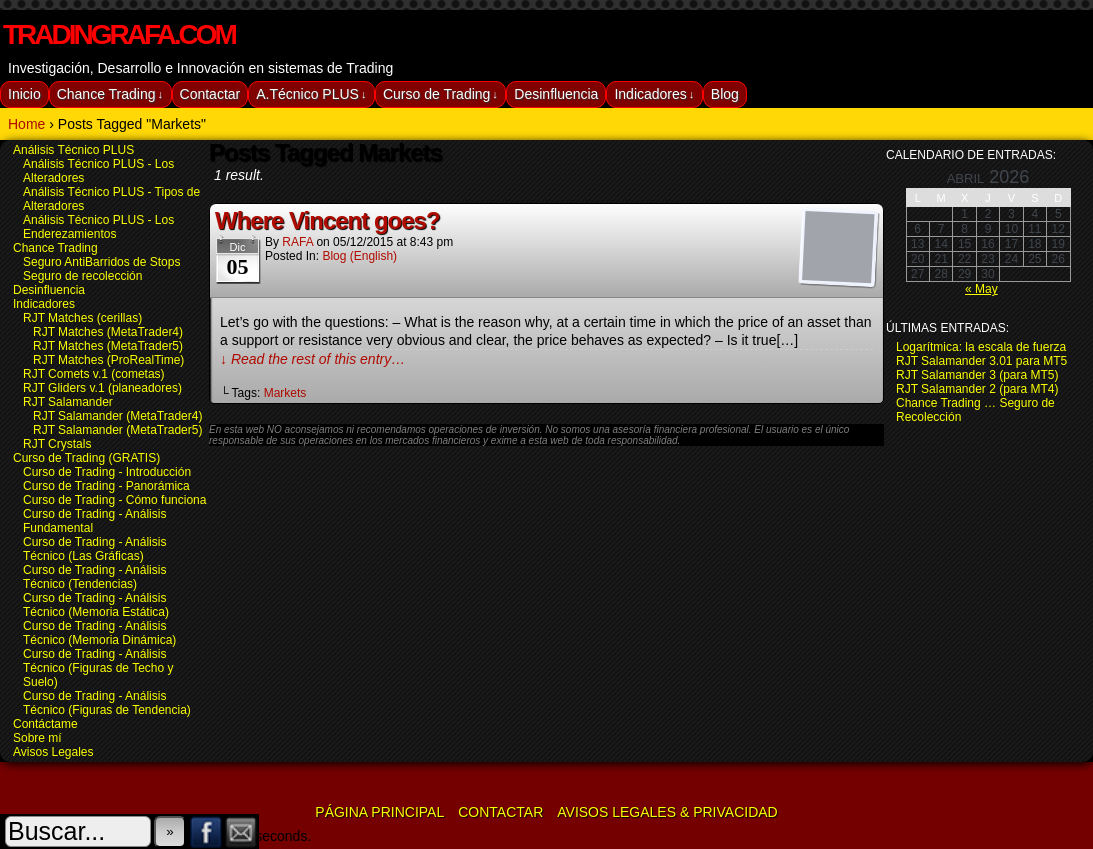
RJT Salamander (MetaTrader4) (117, 416)
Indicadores (654, 94)
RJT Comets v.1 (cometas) (94, 374)
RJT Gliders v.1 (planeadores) (102, 388)
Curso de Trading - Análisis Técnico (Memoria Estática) (96, 605)
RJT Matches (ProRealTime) (108, 360)
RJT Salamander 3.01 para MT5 (981, 361)
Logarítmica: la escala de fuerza (981, 347)
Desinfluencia (556, 94)
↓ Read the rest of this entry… (312, 359)
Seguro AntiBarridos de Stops (101, 262)
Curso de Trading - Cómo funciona (114, 500)
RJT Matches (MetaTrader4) (108, 332)
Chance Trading (110, 94)
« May (981, 289)
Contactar (210, 94)
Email (241, 831)
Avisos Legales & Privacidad (667, 812)
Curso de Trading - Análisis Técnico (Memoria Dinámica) (99, 633)
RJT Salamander (68, 402)
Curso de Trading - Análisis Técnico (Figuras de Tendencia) (107, 703)
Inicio (24, 94)
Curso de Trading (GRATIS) (86, 458)
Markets (285, 393)
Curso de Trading (440, 94)
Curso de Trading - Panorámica (106, 486)
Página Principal (379, 812)
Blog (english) (359, 256)
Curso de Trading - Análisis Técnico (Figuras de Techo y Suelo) (98, 668)
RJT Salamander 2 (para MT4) (977, 389)
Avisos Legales (53, 752)
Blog (725, 94)
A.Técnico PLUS (311, 94)
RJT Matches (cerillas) (82, 318)
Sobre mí (37, 738)
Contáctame (45, 724)
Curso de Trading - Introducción (107, 472)
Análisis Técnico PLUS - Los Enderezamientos (98, 227)
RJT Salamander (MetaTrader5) (117, 430)
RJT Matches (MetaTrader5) (108, 346)
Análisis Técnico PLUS (73, 150)
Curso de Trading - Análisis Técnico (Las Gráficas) (94, 549)
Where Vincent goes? (327, 220)
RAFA (297, 242)
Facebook (206, 831)
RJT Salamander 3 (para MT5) (977, 375)
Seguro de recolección (82, 276)
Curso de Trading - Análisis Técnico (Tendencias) (94, 577)
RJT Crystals (57, 444)
